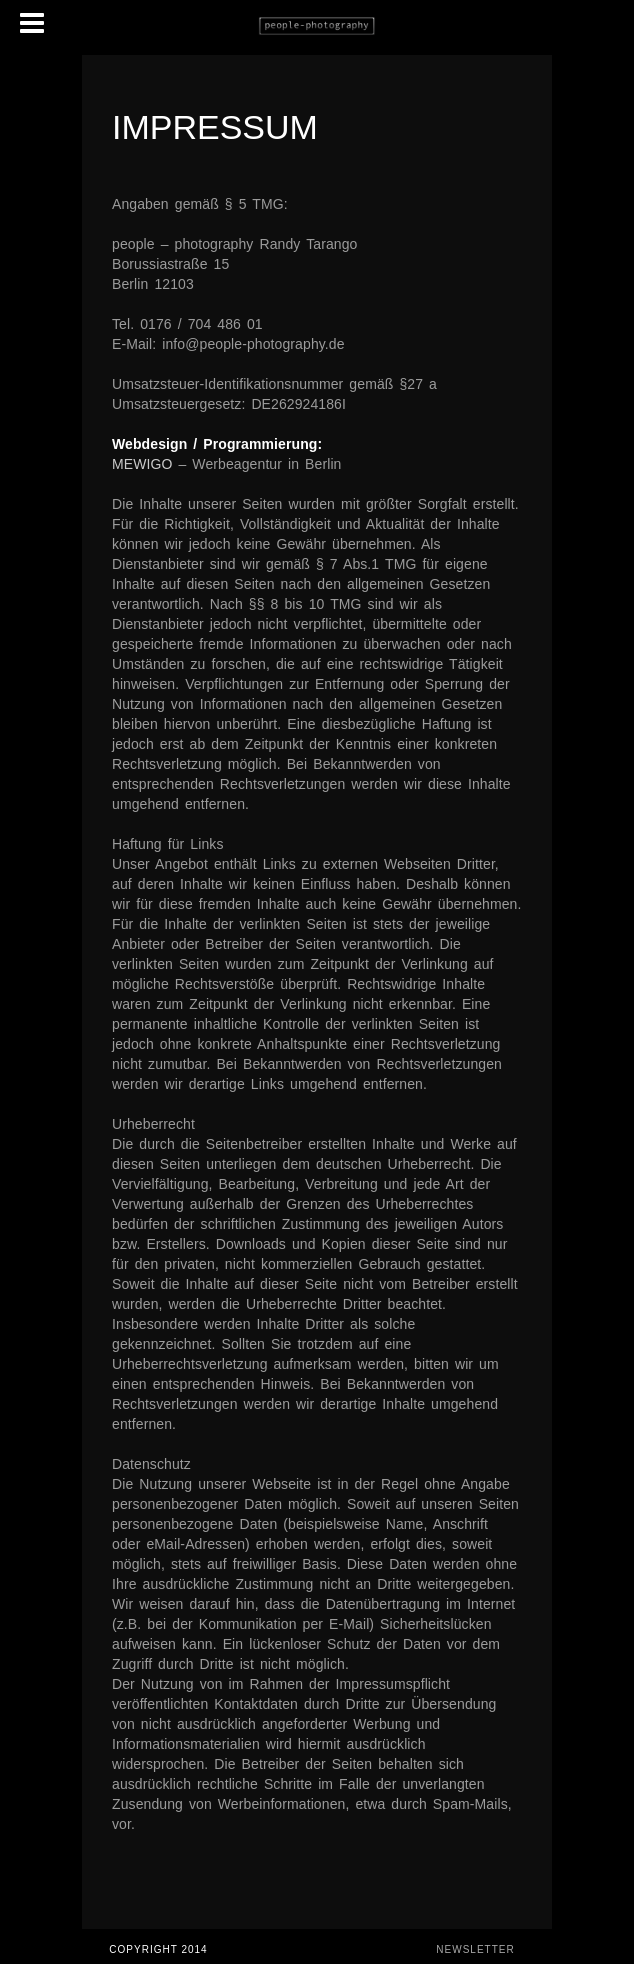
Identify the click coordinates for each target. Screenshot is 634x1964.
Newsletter (475, 1949)
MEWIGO (142, 464)
